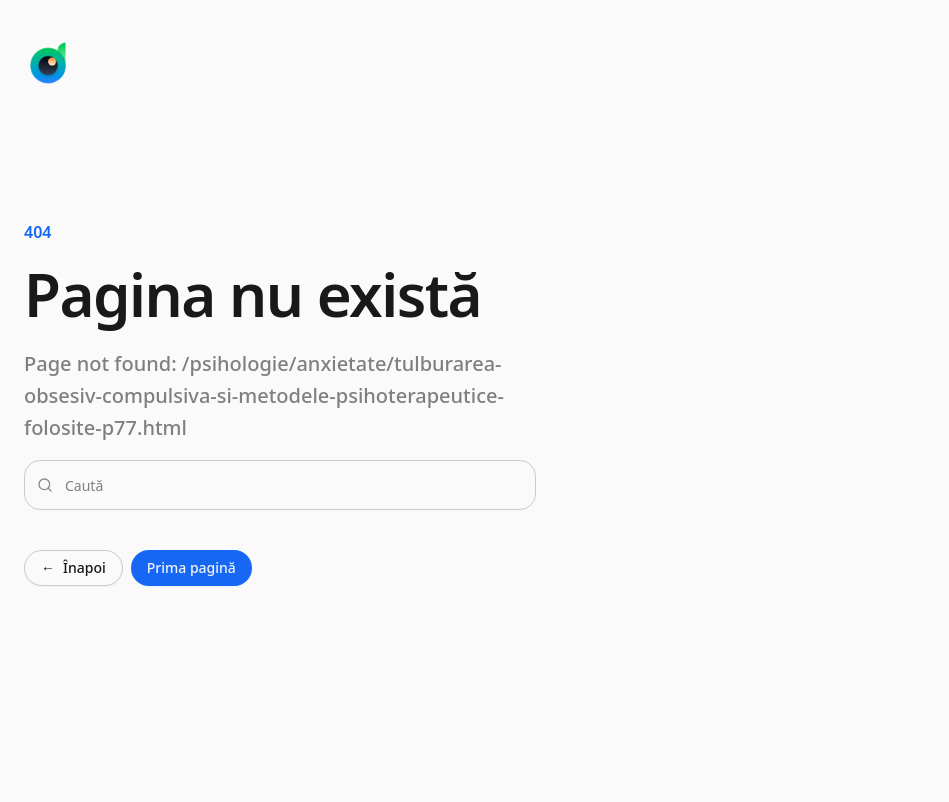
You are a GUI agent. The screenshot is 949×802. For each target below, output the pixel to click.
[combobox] (292, 485)
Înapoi (73, 568)
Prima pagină (191, 567)
